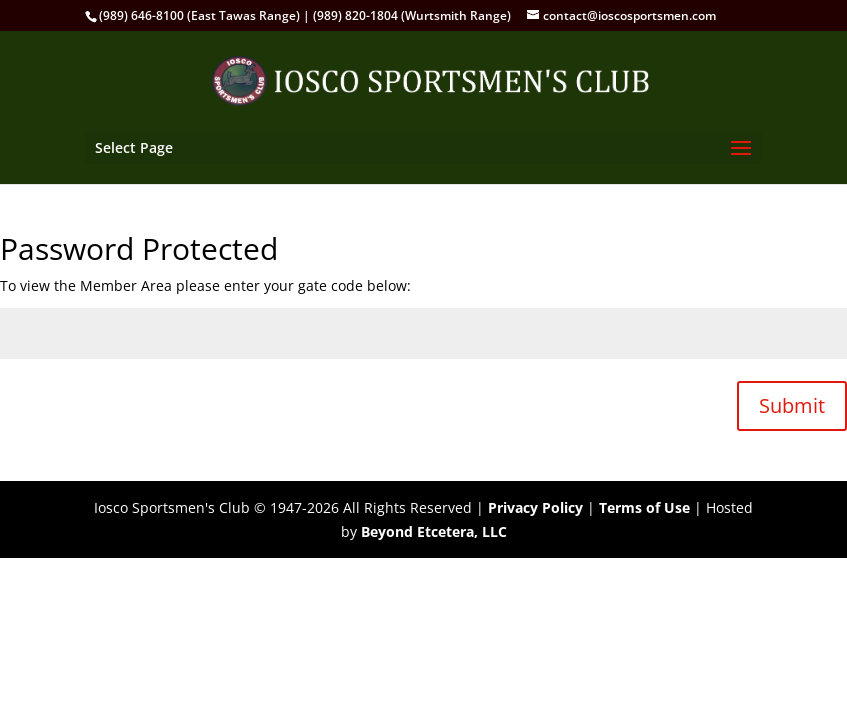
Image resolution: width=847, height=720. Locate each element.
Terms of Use (644, 507)
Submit (792, 405)
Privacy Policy (535, 507)
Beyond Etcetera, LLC (434, 531)
